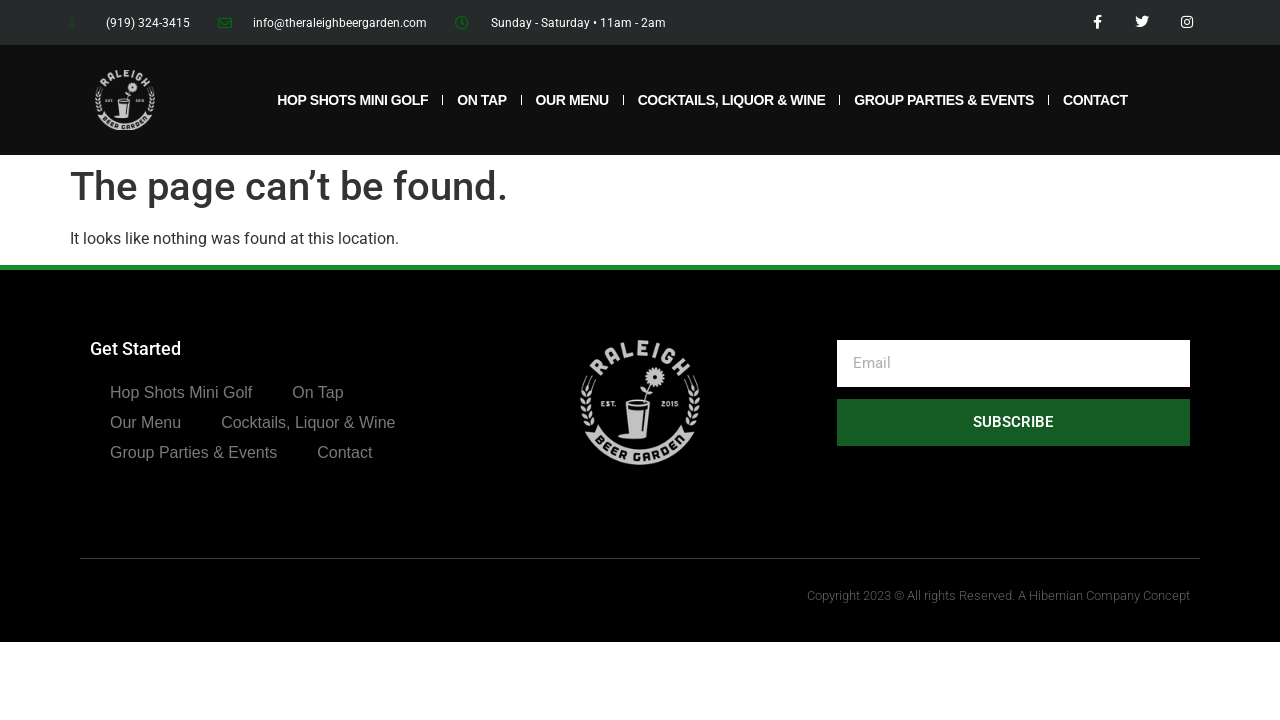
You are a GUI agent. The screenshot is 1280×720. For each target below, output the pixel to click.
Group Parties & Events (944, 100)
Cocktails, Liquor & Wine (732, 100)
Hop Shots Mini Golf (352, 100)
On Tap (481, 100)
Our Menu (572, 100)
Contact (1095, 100)
